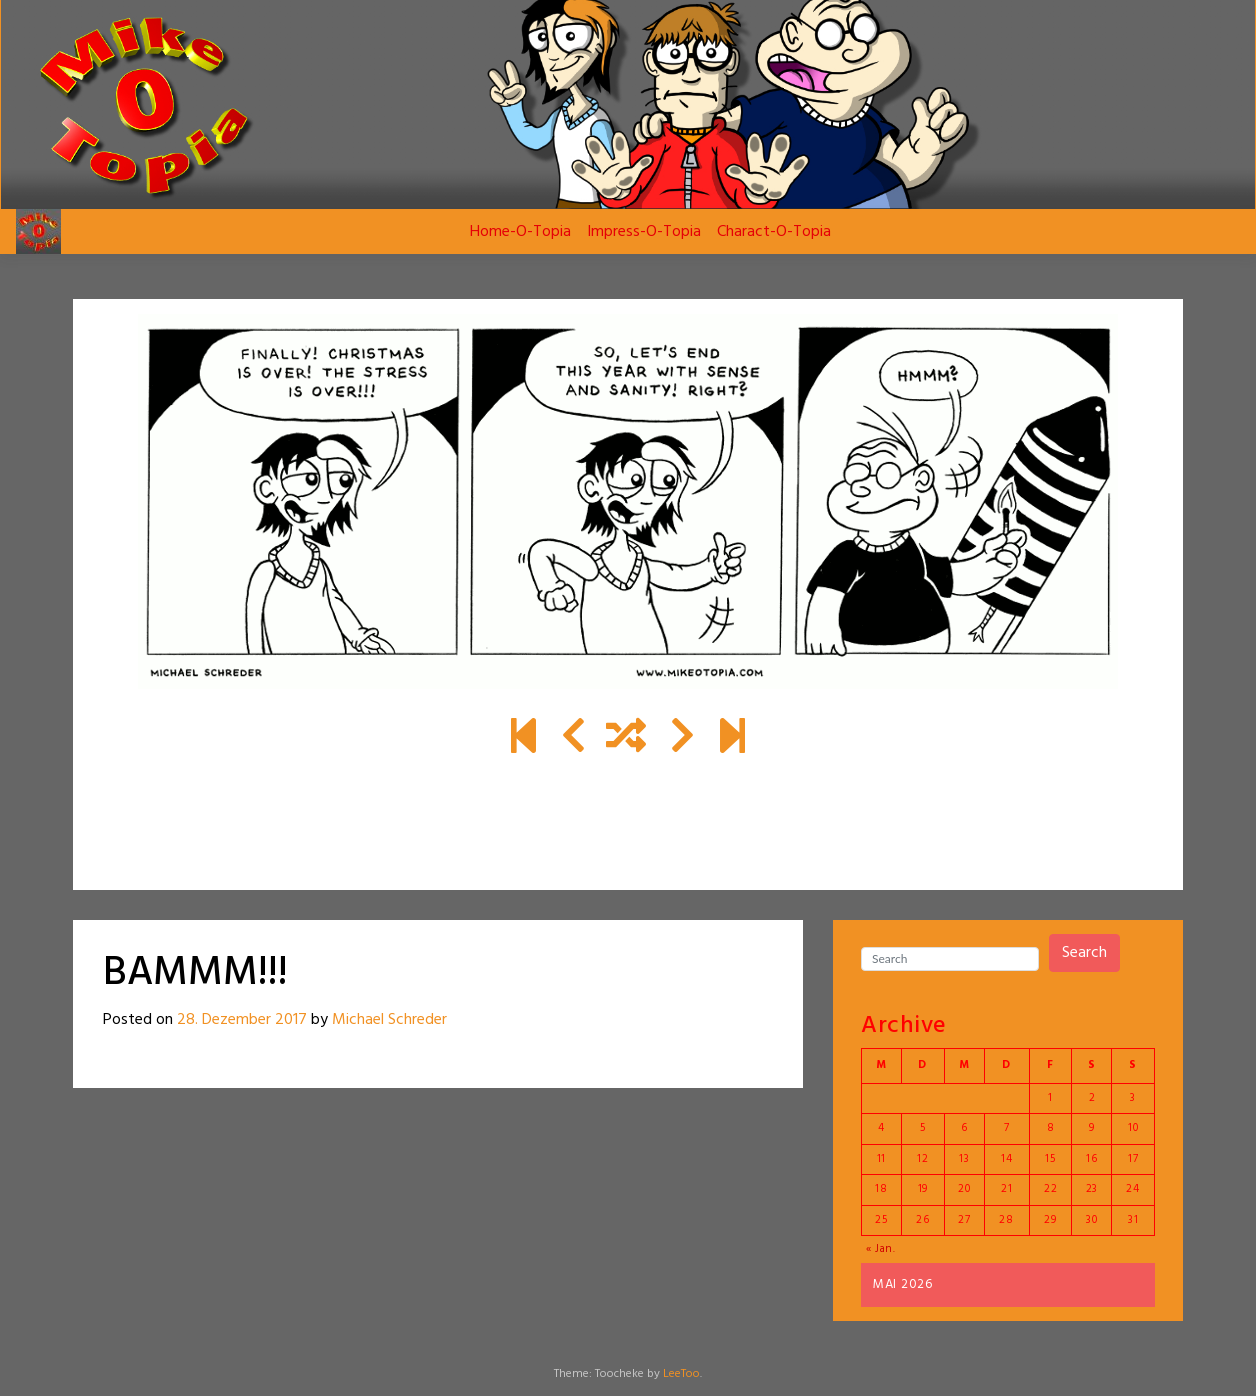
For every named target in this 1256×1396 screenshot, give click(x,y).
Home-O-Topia (520, 232)
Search (1084, 953)
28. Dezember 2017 (242, 1020)
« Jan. (881, 1249)
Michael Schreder (389, 1020)
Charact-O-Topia (774, 232)
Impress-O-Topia (644, 232)
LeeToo (681, 1374)
